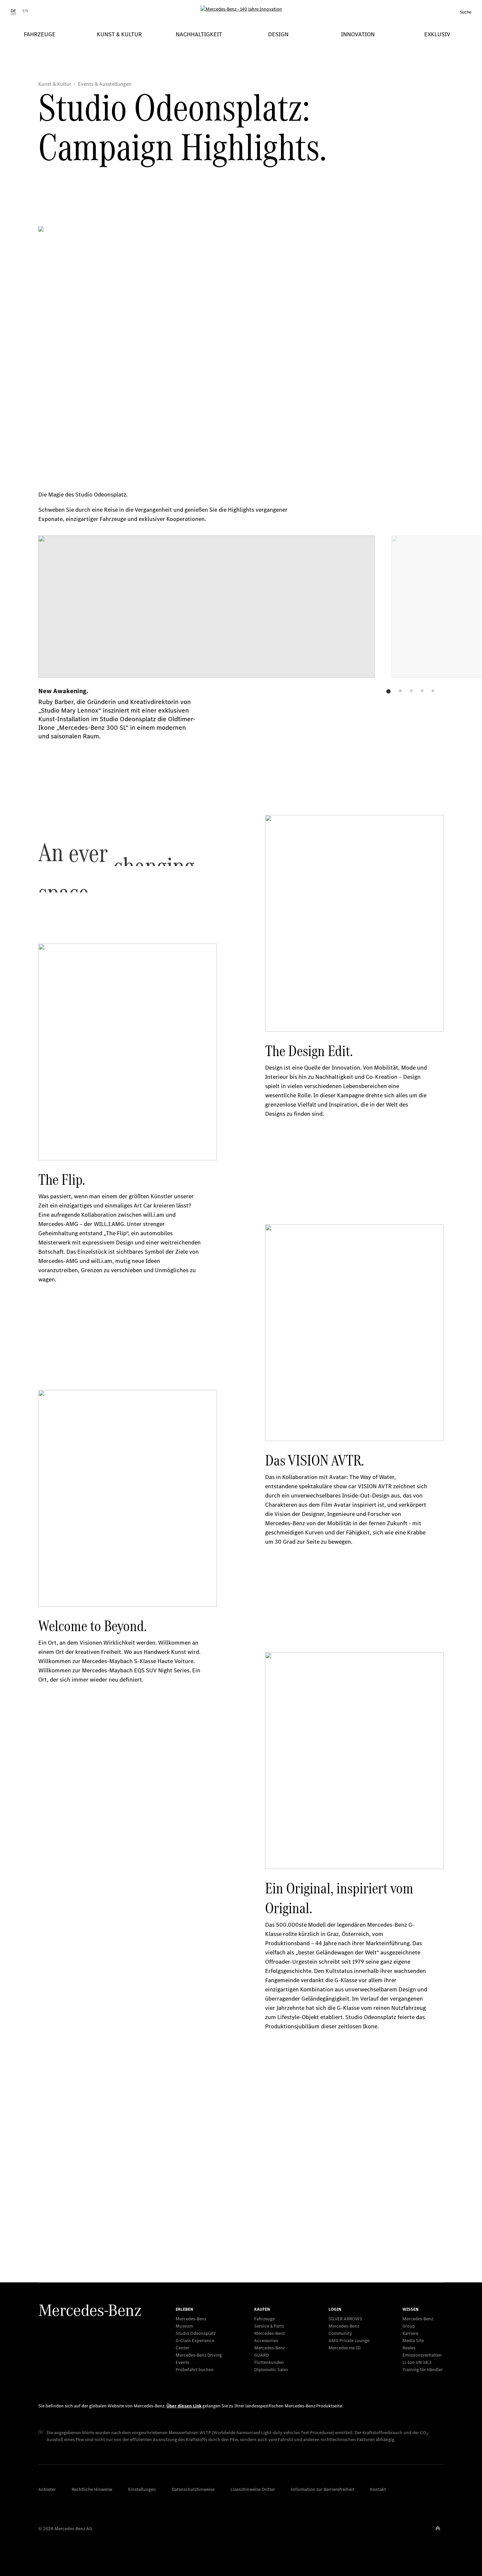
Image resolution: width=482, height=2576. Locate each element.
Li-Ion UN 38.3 (416, 2362)
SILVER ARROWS (345, 2319)
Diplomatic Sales (271, 2370)
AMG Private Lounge (348, 2340)
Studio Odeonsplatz (196, 2333)
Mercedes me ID (344, 2348)
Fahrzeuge (264, 2319)
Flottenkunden (269, 2362)
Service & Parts (269, 2326)
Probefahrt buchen (195, 2370)
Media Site (413, 2340)
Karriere (410, 2333)
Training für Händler (422, 2370)
